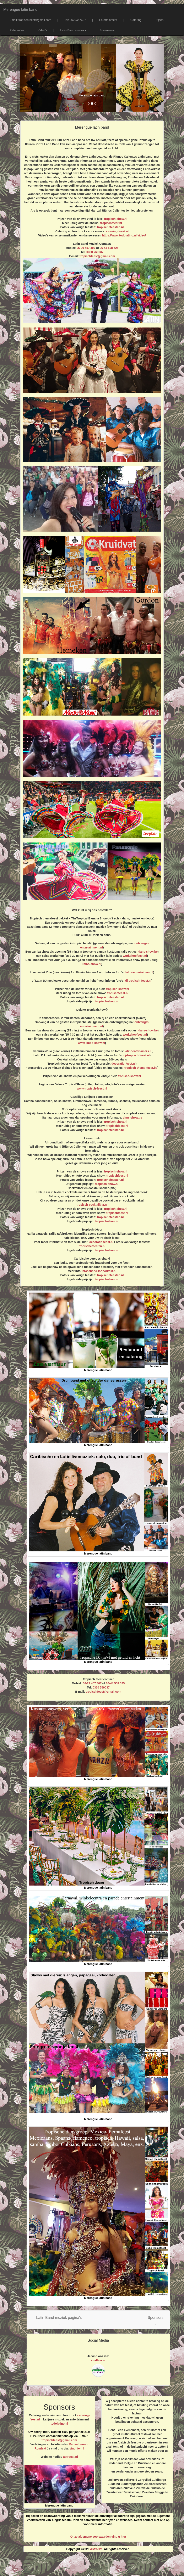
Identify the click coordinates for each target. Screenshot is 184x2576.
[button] (59, 2320)
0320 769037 (94, 252)
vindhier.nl (98, 2360)
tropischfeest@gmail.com (97, 256)
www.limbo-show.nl (91, 1043)
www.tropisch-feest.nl (92, 1088)
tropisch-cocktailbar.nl (91, 1204)
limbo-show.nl (91, 964)
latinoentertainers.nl (139, 972)
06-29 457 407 (86, 248)
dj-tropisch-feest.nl (138, 980)
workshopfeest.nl (135, 955)
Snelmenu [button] (107, 30)
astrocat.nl (70, 2456)
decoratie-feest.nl (124, 1063)
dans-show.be (148, 951)
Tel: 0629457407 (75, 20)
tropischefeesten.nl (110, 227)
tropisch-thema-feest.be (140, 1067)
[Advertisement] (96, 2565)
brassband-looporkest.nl (99, 1271)
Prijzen (159, 20)
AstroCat (96, 2549)
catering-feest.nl (117, 231)
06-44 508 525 (109, 248)
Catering (135, 20)
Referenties (17, 30)
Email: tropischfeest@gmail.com (30, 20)
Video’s (42, 30)
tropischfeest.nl (111, 223)
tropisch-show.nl (115, 218)
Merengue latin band (20, 9)
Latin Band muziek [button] (73, 30)
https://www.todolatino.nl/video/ (124, 235)
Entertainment (108, 20)
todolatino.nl (59, 2423)
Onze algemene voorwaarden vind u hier (98, 2536)
